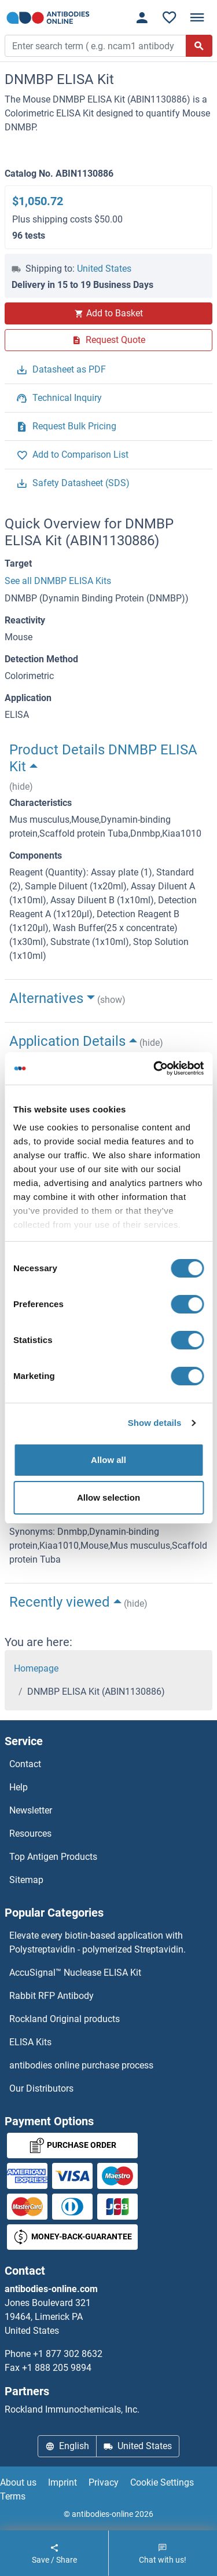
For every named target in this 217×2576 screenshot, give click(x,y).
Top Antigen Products (53, 1856)
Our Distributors (41, 2088)
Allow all (108, 1460)
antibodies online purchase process (81, 2065)
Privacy (104, 2482)
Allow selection (108, 1497)
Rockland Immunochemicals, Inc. (72, 2409)
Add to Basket (109, 313)
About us (18, 2482)
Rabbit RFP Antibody (51, 1995)
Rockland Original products (64, 2018)
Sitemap (26, 1879)
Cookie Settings (162, 2482)
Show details (155, 1423)
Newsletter (30, 1810)
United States (104, 268)
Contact (25, 1763)
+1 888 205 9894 (56, 2367)
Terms (12, 2496)
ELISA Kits (30, 2042)
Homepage (36, 1668)
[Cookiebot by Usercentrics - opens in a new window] (154, 1068)
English (67, 2445)
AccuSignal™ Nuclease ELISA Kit (75, 1972)
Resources (30, 1833)
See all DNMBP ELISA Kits (58, 580)
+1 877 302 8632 (67, 2353)
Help (18, 1787)
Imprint (62, 2482)
